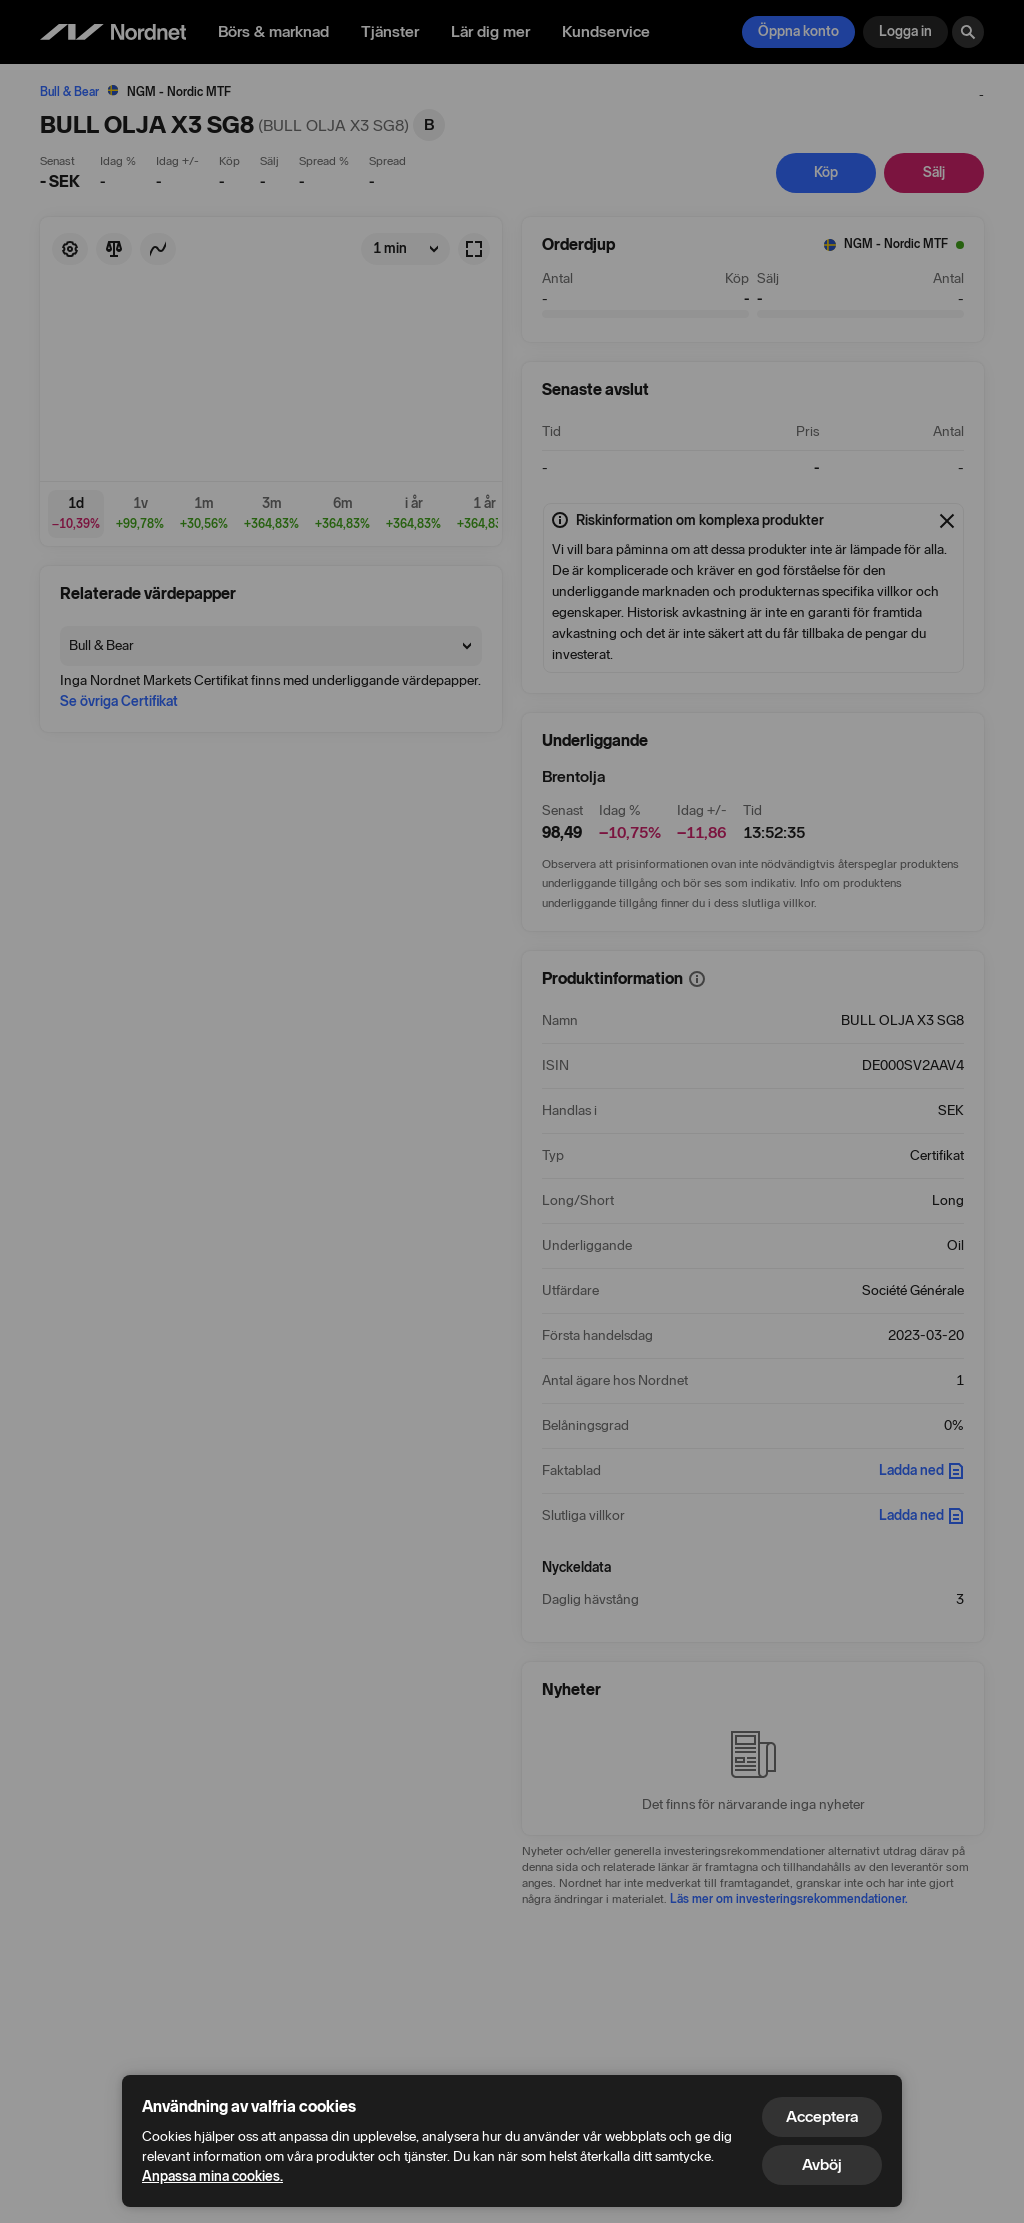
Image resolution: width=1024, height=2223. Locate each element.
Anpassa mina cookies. (212, 2176)
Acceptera (822, 2116)
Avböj (822, 2164)
